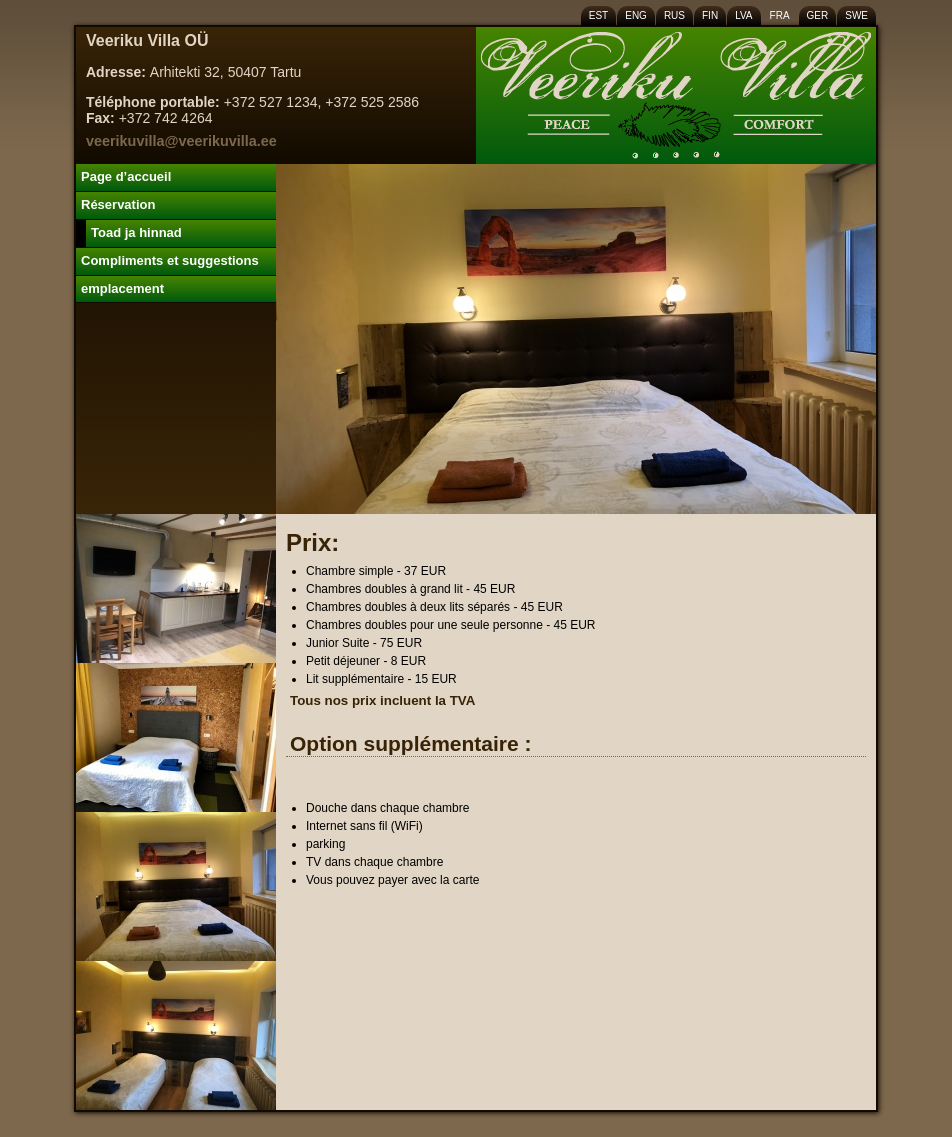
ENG (636, 15)
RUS (674, 15)
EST (598, 15)
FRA (780, 15)
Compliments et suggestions (170, 260)
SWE (856, 15)
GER (818, 15)
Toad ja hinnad (136, 232)
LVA (743, 15)
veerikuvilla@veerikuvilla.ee (181, 141)
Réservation (118, 204)
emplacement (122, 288)
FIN (710, 15)
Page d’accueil (126, 176)
